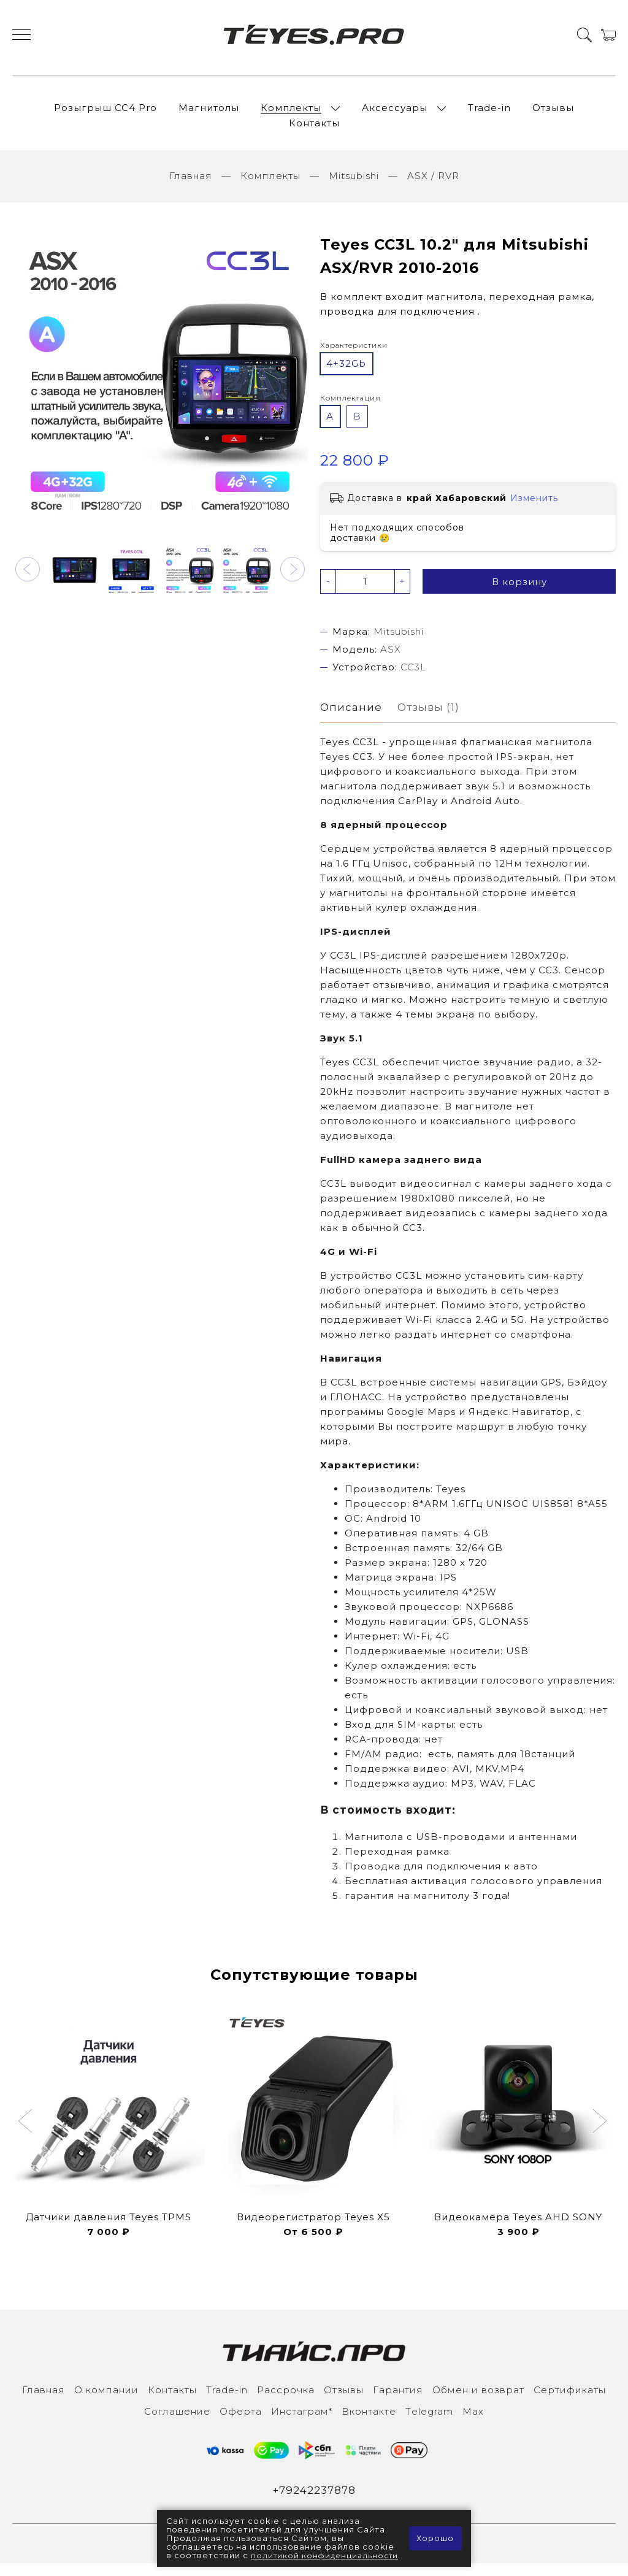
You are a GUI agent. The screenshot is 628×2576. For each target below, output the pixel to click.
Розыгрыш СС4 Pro (105, 113)
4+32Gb (346, 374)
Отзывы (553, 113)
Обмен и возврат (478, 2401)
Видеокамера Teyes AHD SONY (518, 2228)
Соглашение (177, 2423)
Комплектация (350, 408)
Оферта (241, 2423)
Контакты (314, 128)
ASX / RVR (433, 186)
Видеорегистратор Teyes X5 (313, 2228)
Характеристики (354, 355)
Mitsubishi (354, 186)
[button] (27, 580)
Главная (190, 186)
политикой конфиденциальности (233, 2551)
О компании (106, 2401)
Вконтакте (369, 2423)
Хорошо (434, 2534)
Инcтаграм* (301, 2423)
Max (473, 2423)
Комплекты (291, 113)
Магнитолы (208, 113)
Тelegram (429, 2423)
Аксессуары (394, 113)
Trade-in (489, 113)
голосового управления (536, 1892)
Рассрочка (286, 2401)
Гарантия (398, 2401)
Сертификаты (570, 2401)
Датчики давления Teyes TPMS (108, 2228)
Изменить (534, 508)
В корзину (519, 592)
